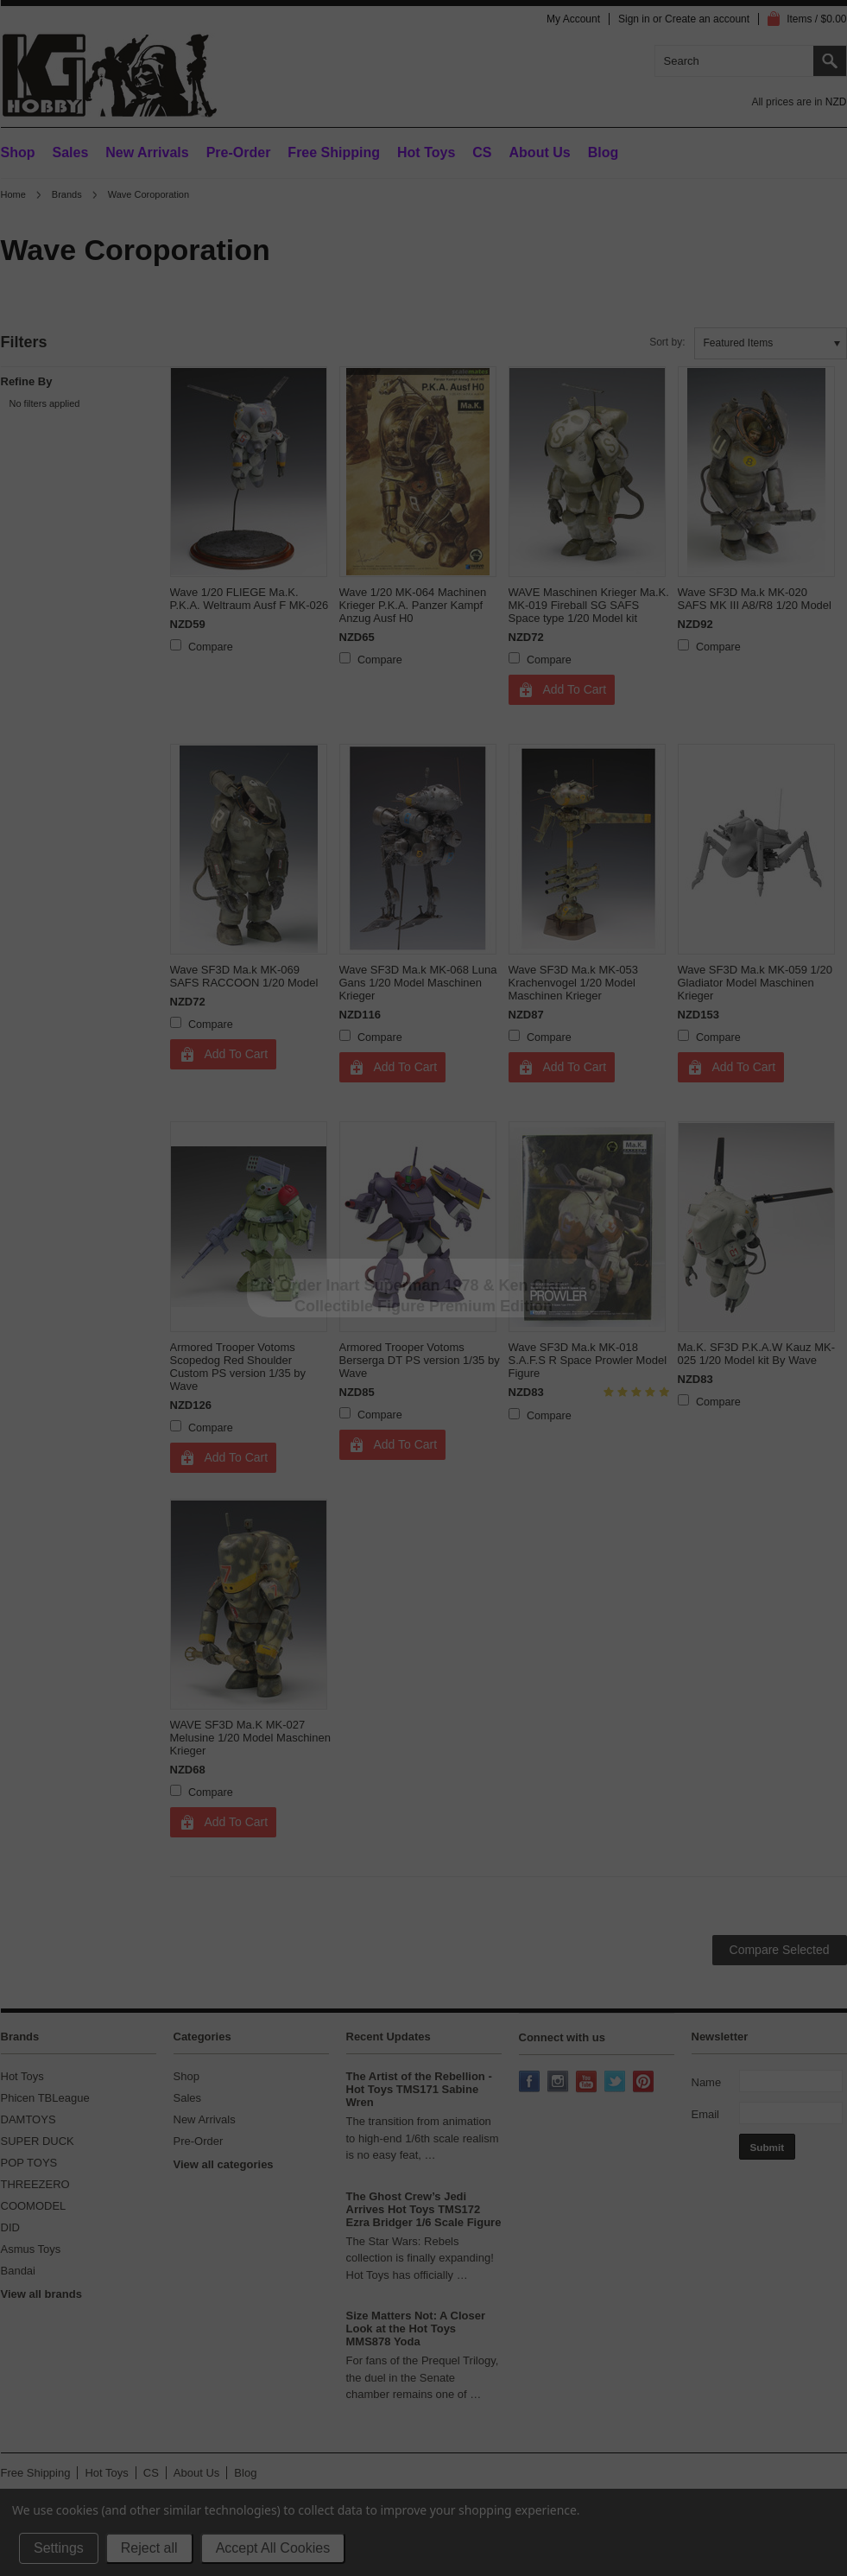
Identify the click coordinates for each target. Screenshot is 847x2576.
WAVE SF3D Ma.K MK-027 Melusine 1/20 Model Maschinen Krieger (250, 1737)
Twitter (616, 2083)
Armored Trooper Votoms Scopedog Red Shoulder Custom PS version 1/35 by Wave (238, 1367)
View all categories (224, 2164)
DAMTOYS (28, 2119)
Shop (18, 152)
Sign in (634, 19)
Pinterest (645, 2083)
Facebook (531, 2083)
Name (707, 2082)
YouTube (588, 2083)
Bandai (18, 2270)
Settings (59, 2548)
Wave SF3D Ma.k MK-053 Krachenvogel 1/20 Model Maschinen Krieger (574, 982)
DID (10, 2227)
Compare (210, 647)
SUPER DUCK (37, 2141)
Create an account (707, 19)
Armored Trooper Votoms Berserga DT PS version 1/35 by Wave (419, 1360)
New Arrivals (146, 152)
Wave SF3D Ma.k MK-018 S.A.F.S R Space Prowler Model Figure (588, 1360)
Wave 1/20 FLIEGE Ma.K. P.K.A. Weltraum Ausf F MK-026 (249, 599)
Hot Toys (22, 2076)
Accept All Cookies (273, 2548)
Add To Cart (575, 689)
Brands (67, 194)
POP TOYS (29, 2162)
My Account (573, 19)
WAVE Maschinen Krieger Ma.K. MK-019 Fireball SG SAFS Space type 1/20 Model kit (589, 605)
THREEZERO (35, 2184)
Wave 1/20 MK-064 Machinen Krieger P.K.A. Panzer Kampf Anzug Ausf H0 (413, 605)
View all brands (41, 2293)
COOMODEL (33, 2205)
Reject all (149, 2548)
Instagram (559, 2083)
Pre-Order (238, 152)
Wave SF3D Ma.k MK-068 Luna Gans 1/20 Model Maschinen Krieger (418, 982)
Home (13, 194)
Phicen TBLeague (45, 2097)
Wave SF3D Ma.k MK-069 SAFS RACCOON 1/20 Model (244, 976)
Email (706, 2114)
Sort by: (667, 342)
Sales (71, 152)
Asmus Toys (31, 2249)
